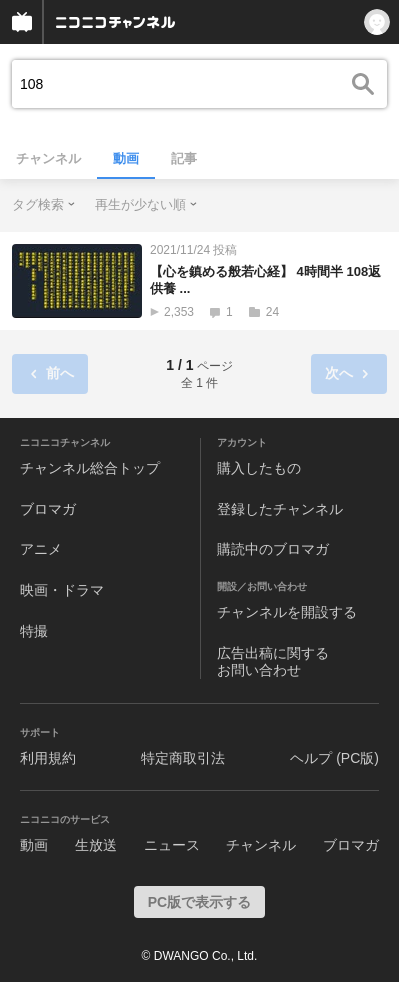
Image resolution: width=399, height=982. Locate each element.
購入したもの (259, 468)
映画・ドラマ (62, 590)
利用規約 (48, 758)
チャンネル (48, 158)
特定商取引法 (183, 758)
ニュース (172, 845)
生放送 (96, 845)
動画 (126, 158)
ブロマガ (48, 509)
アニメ (41, 549)
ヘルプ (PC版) (334, 758)
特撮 (34, 631)
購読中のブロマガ (273, 549)
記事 (184, 158)
